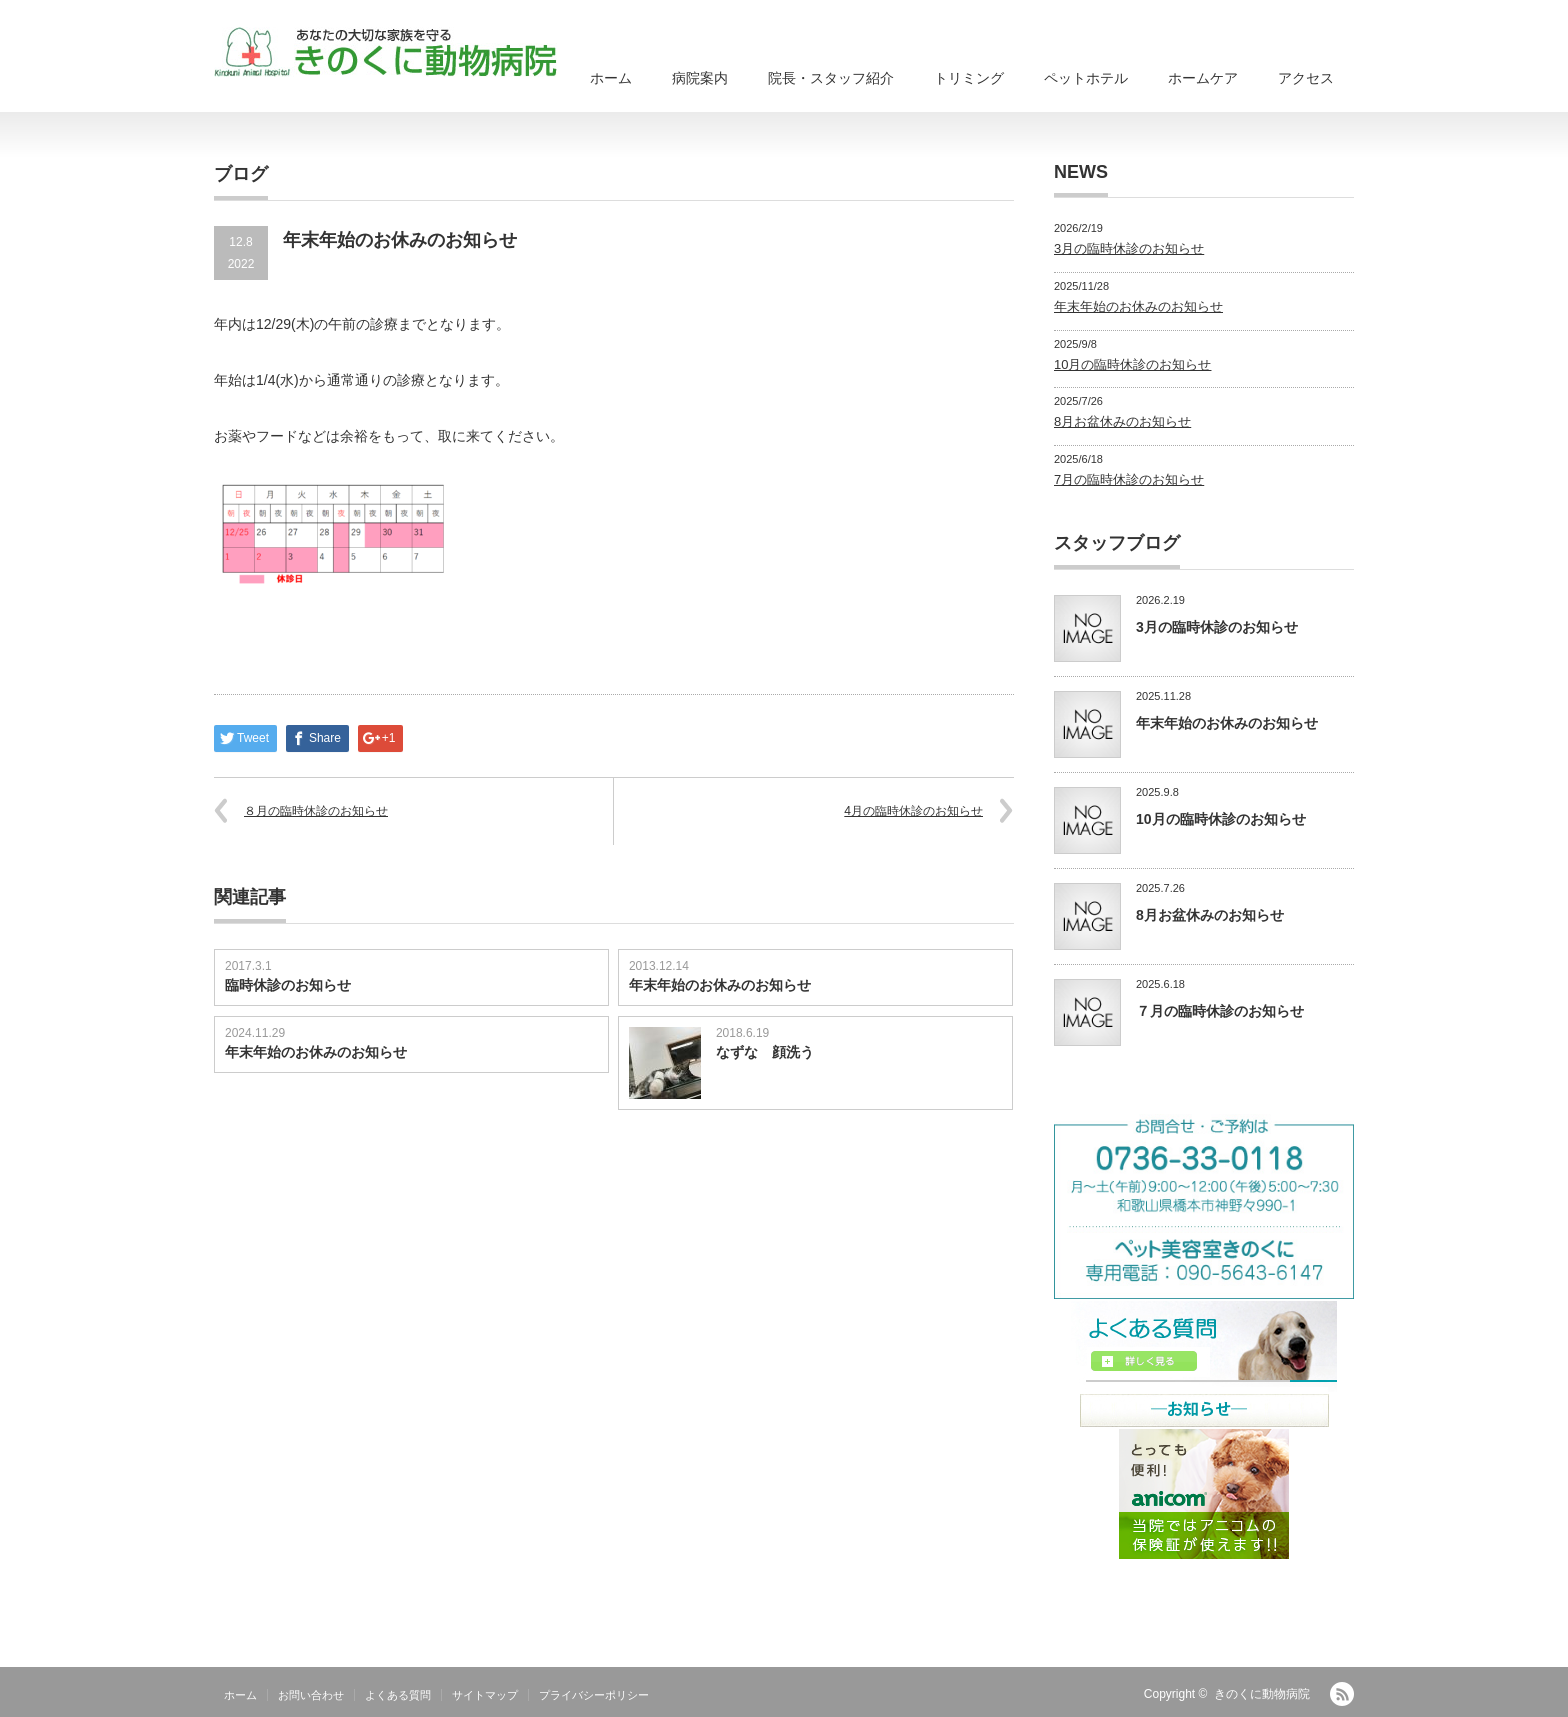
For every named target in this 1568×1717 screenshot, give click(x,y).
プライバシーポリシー (594, 1695)
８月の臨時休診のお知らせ (316, 811)
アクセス (1306, 78)
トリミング (969, 78)
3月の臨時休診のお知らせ (1129, 248)
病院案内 (700, 78)
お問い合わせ (311, 1695)
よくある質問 (398, 1695)
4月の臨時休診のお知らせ (913, 811)
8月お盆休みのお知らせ (1122, 421)
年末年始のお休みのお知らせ (720, 985)
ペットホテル (1086, 78)
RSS (1342, 1694)
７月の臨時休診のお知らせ (1220, 1011)
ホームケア (1203, 78)
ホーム (611, 78)
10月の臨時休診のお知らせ (1132, 364)
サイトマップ (485, 1695)
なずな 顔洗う (765, 1052)
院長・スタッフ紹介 (831, 78)
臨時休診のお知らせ (288, 985)
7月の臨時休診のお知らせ (1129, 479)
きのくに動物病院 (1262, 1694)
